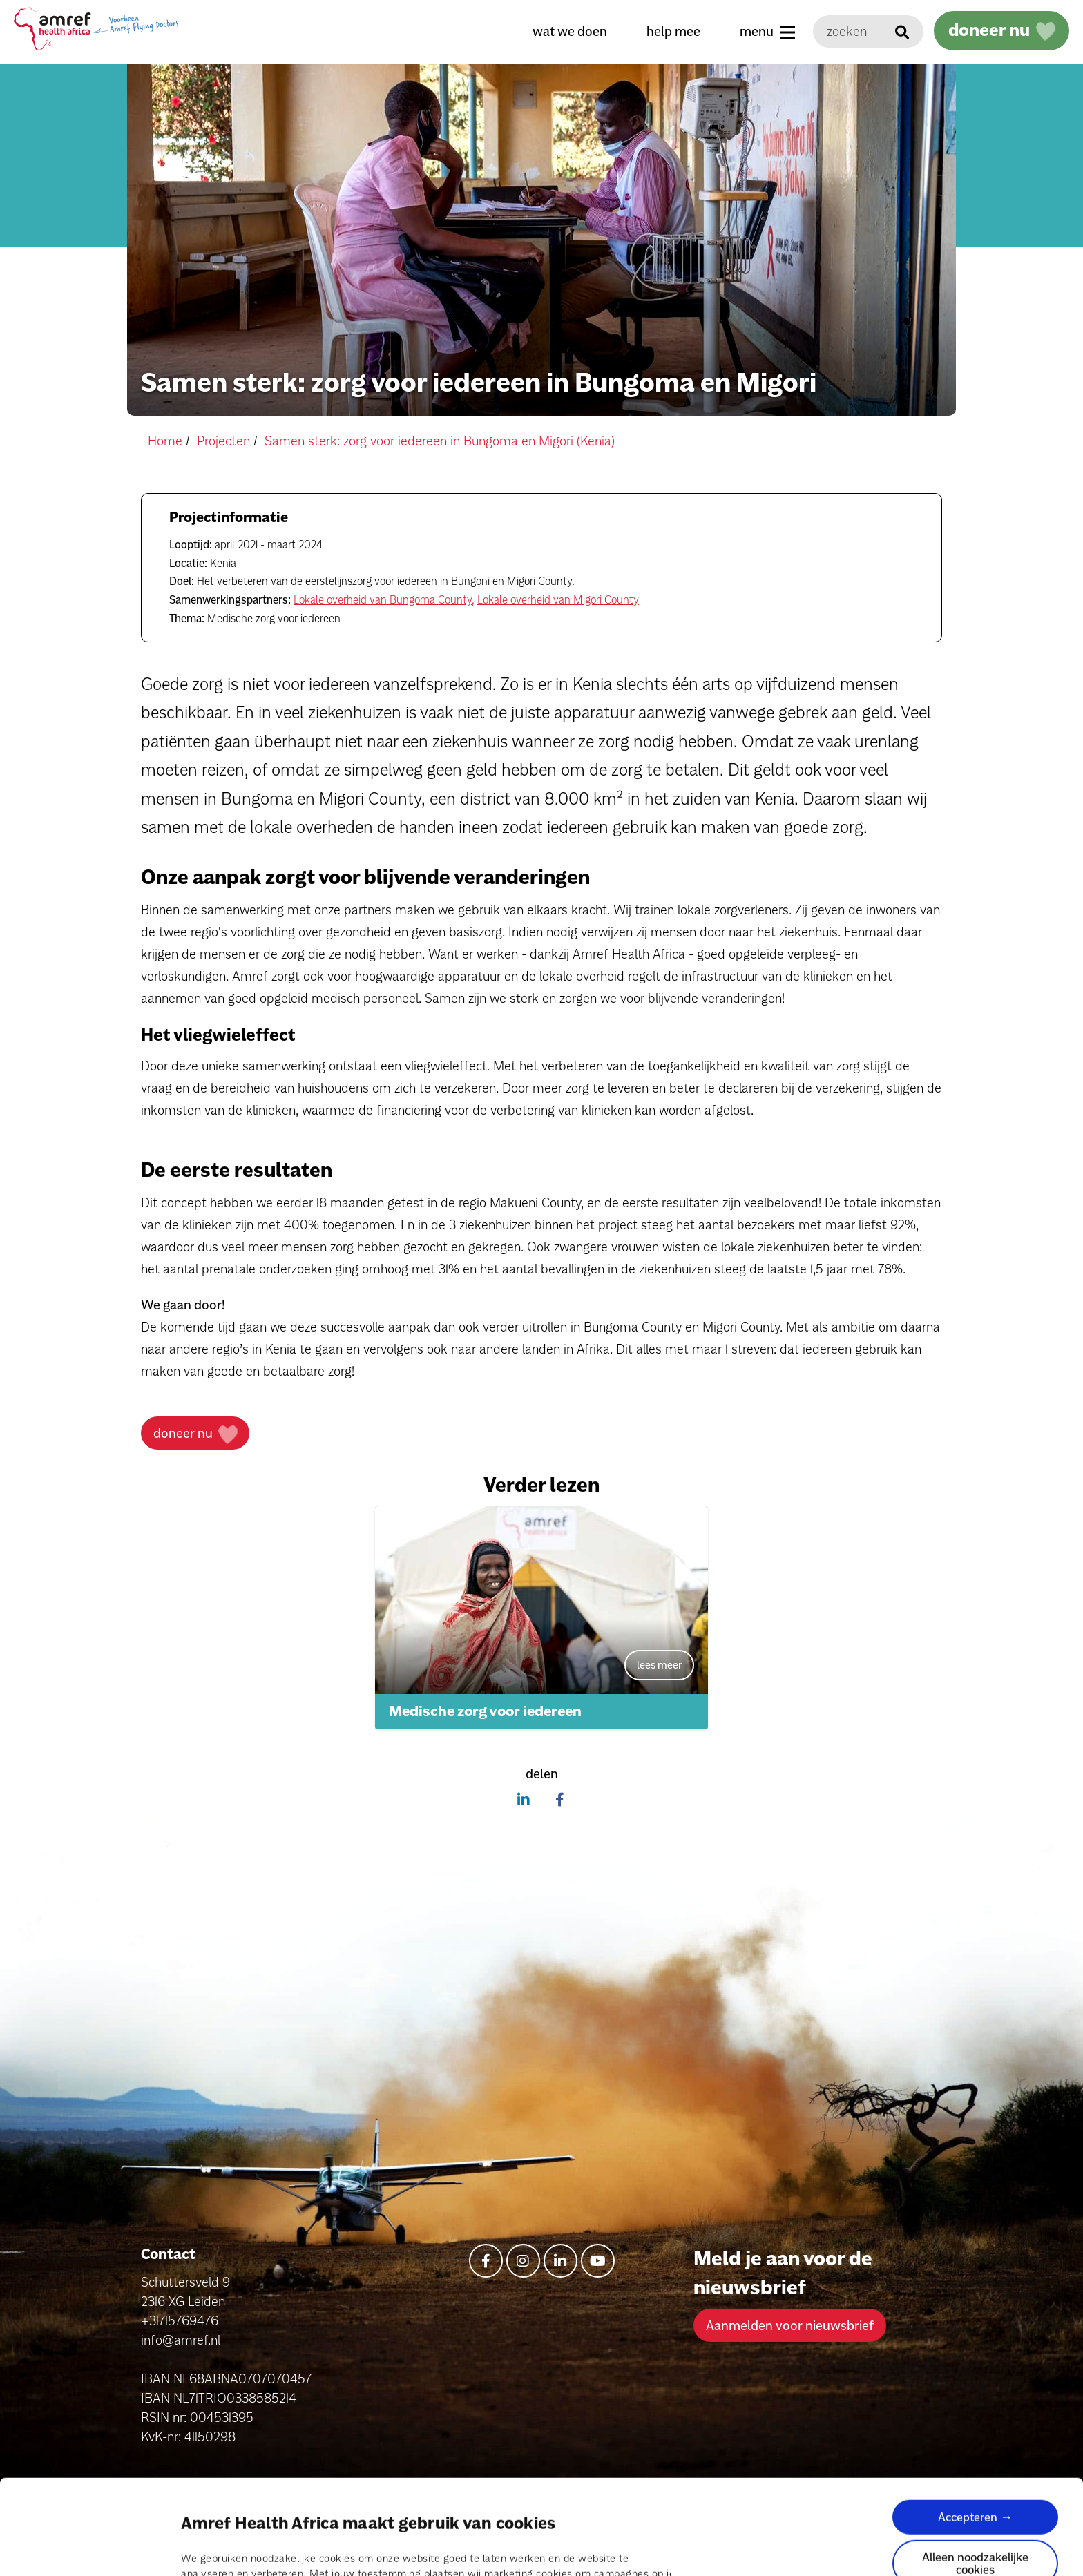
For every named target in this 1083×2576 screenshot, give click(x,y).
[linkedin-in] (560, 2261)
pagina (456, 2499)
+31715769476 (179, 2320)
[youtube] (598, 2261)
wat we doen (570, 31)
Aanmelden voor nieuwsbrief (790, 2325)
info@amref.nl (180, 2340)
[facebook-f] (486, 2261)
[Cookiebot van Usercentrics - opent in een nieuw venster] (89, 2549)
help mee (673, 31)
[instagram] (523, 2261)
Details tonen (213, 2549)
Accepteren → (975, 2428)
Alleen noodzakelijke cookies (975, 2474)
